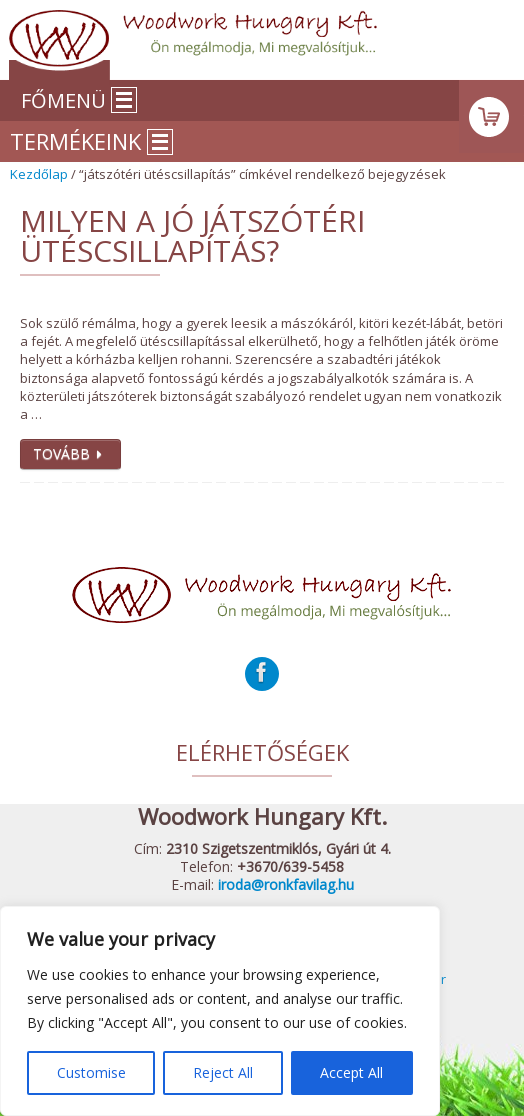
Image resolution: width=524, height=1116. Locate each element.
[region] (220, 1011)
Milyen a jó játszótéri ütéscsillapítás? (192, 235)
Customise (91, 1072)
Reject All (223, 1072)
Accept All (351, 1072)
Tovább (70, 453)
